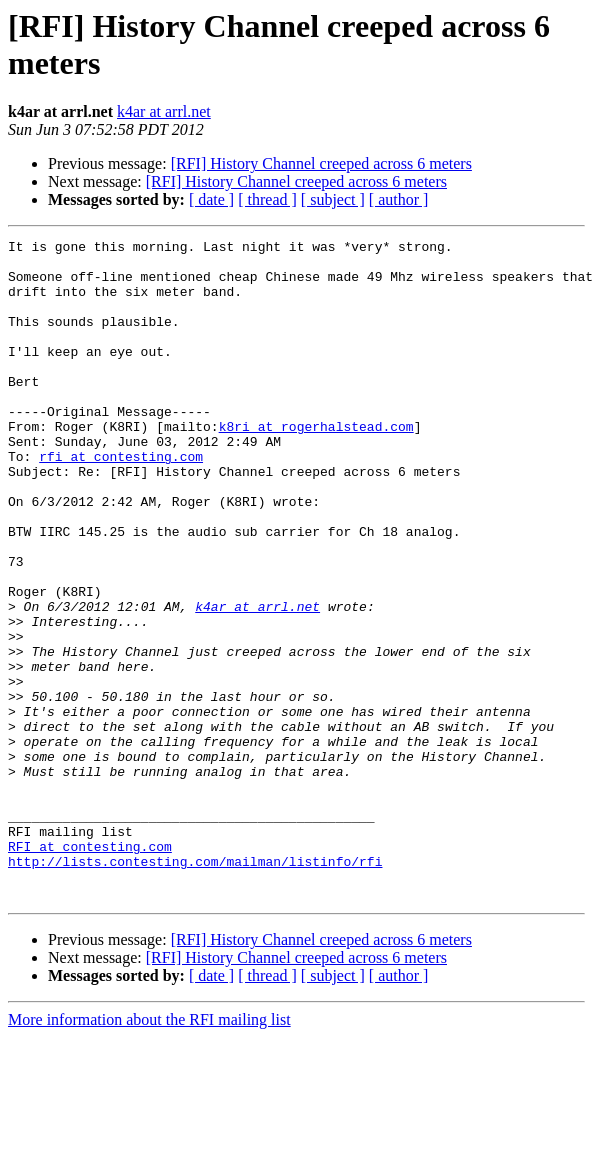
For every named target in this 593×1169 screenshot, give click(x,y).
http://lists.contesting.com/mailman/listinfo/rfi (195, 987)
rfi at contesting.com (121, 501)
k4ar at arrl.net (164, 111)
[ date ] (211, 199)
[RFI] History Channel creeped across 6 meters (321, 163)
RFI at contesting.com (90, 969)
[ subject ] (333, 199)
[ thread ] (267, 199)
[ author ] (399, 199)
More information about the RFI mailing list (149, 1151)
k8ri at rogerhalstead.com (316, 465)
